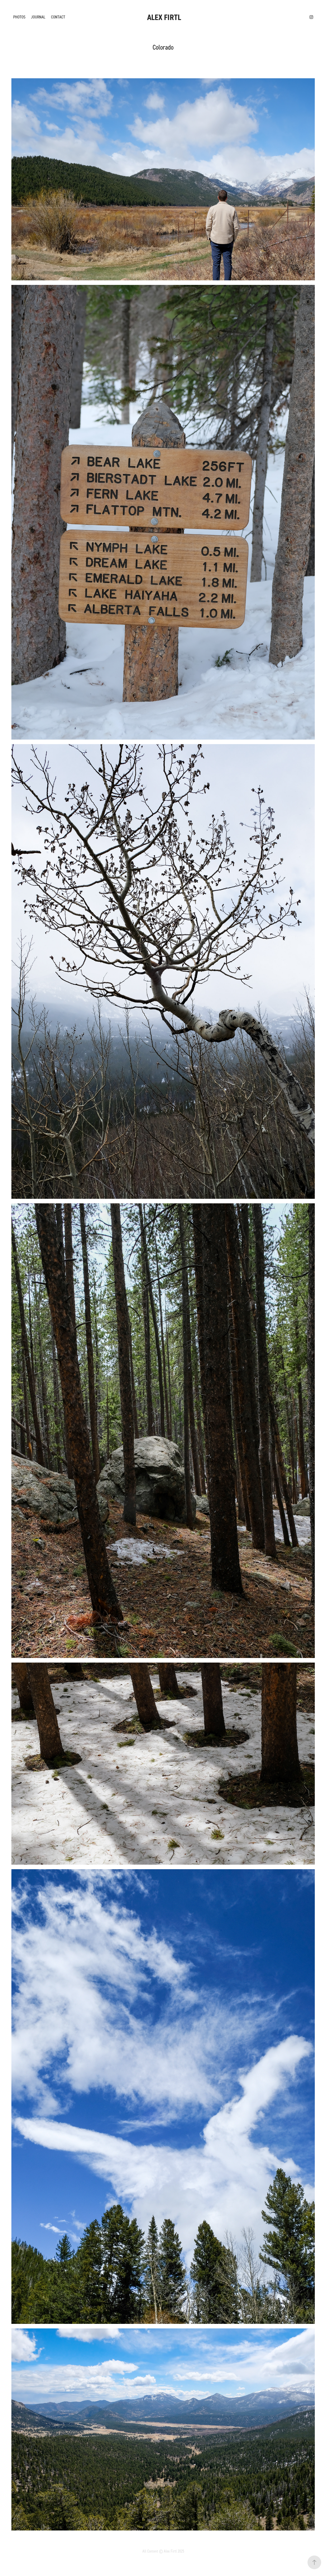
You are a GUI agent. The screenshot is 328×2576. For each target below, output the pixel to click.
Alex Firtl (164, 17)
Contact (58, 17)
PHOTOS (19, 17)
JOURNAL (38, 17)
